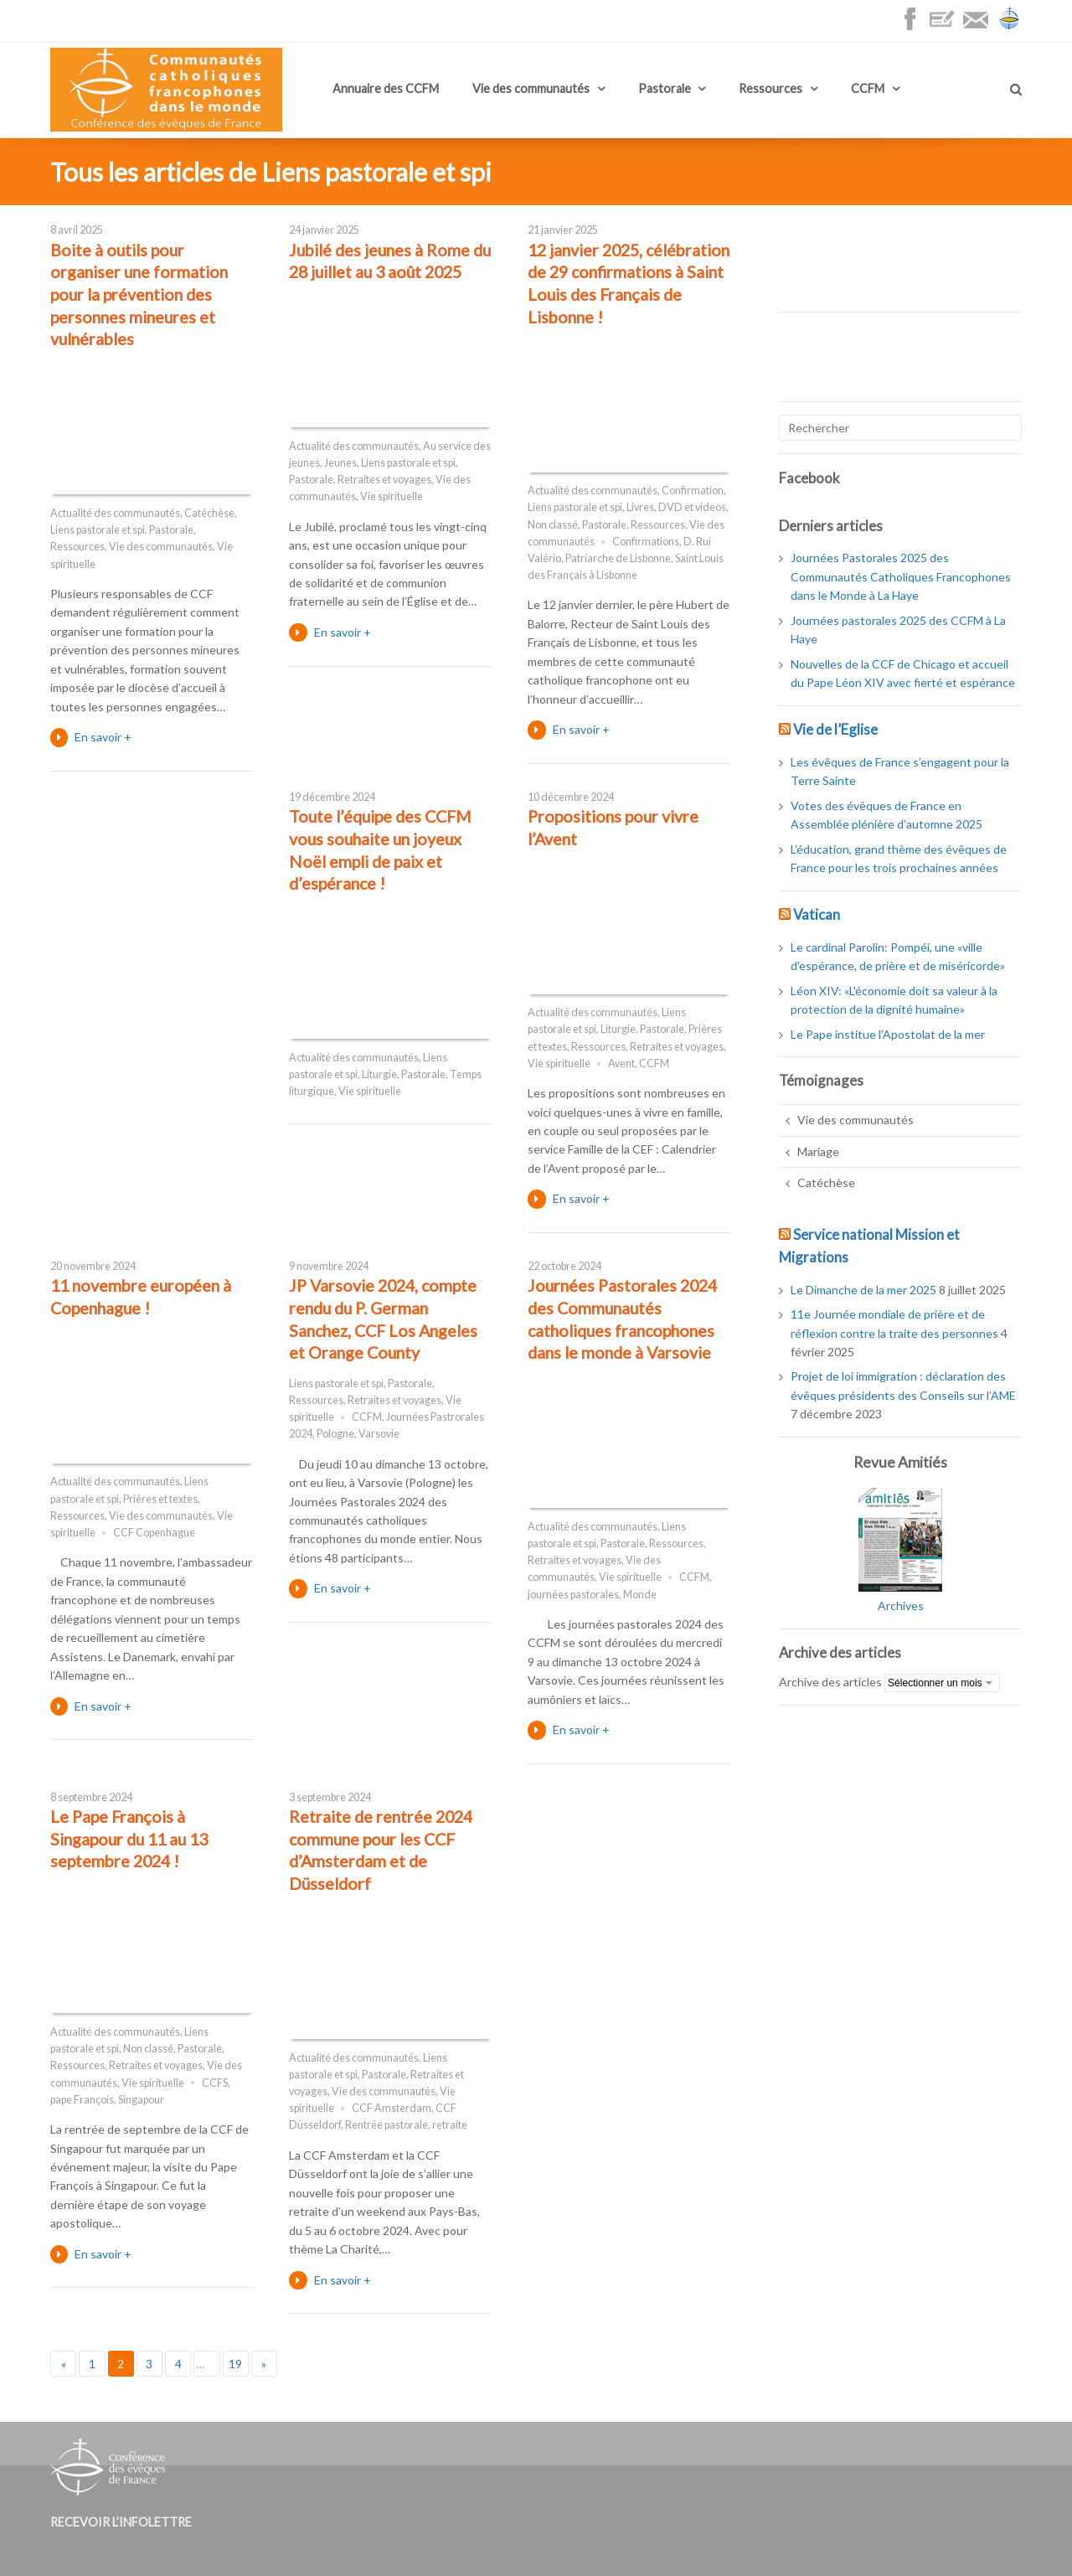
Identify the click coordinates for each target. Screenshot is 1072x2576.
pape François (82, 2099)
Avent (621, 1063)
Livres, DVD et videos (676, 507)
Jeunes (340, 463)
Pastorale (664, 88)
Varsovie (378, 1433)
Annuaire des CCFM (385, 88)
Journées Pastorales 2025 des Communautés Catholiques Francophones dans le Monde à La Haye (901, 576)
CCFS (215, 2083)
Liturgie (379, 1074)
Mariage (818, 1151)
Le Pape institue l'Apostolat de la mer (888, 1034)
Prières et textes (160, 1499)
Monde (640, 1594)
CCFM (867, 88)
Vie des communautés (531, 88)
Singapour (141, 2099)
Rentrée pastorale (386, 2125)
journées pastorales (573, 1594)
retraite (449, 2125)
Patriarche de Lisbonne (618, 558)
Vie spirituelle (391, 496)
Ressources (770, 88)
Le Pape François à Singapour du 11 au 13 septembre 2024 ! (129, 1839)
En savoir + (103, 737)
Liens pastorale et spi (97, 530)
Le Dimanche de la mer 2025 (863, 1290)
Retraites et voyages (384, 479)
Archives (901, 1605)
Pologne (335, 1433)
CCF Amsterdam (391, 2108)
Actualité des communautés (115, 513)
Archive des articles (830, 1682)
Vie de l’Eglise (835, 729)
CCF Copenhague (154, 1532)
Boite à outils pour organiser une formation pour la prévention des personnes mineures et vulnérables (139, 294)
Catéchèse (209, 513)
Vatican (816, 914)
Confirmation (693, 490)
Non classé (553, 525)
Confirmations (645, 541)
